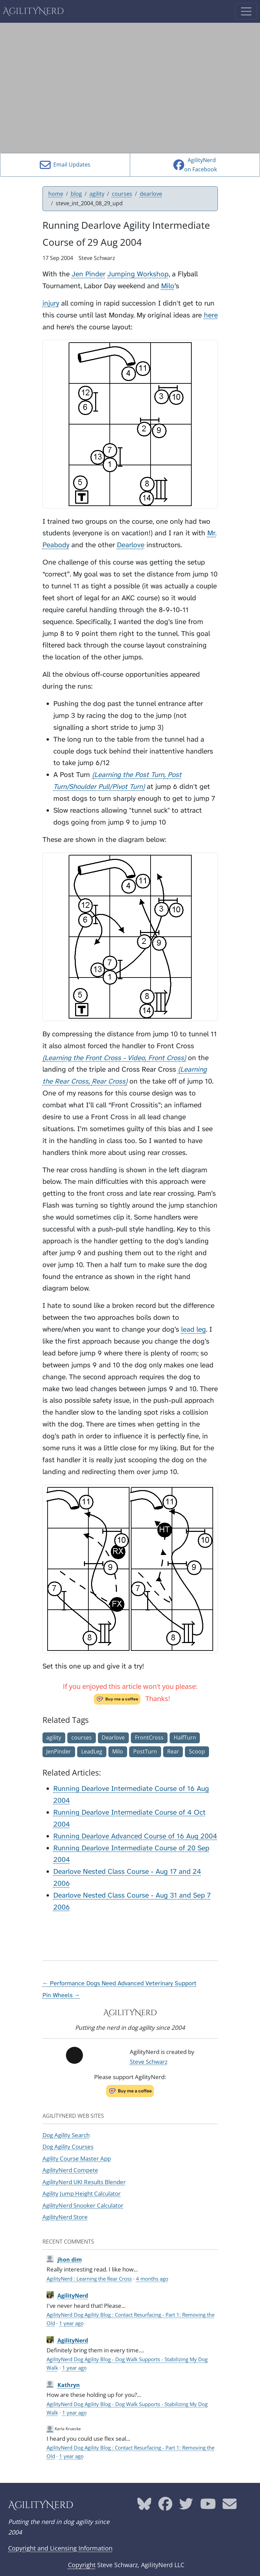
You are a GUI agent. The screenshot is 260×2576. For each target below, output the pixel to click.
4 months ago (152, 2278)
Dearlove (130, 544)
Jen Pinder (88, 274)
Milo (167, 285)
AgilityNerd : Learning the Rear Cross (89, 2278)
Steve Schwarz (149, 2061)
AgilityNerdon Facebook (195, 164)
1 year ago (71, 2323)
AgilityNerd (33, 11)
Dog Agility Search (66, 2135)
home (55, 193)
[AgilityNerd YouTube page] (208, 2506)
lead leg (193, 1329)
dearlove (151, 193)
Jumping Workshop (138, 274)
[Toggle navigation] (246, 11)
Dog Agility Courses (67, 2146)
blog (76, 193)
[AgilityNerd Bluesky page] (144, 2506)
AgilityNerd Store (65, 2217)
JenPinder (58, 1751)
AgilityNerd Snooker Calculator (82, 2205)
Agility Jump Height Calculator (81, 2193)
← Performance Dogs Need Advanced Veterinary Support (119, 1983)
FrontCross (149, 1737)
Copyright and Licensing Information (60, 2548)
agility (96, 193)
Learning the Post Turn (129, 774)
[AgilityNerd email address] (230, 2506)
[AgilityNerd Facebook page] (165, 2506)
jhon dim (69, 2259)
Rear (173, 1751)
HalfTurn (185, 1737)
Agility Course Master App (76, 2158)
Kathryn (68, 2385)
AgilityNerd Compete (70, 2170)
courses (122, 193)
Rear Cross (108, 1081)
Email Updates (65, 164)
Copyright (82, 2565)
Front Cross (166, 1057)
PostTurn (145, 1751)
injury (50, 303)
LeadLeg (91, 1751)
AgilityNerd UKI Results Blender (84, 2182)
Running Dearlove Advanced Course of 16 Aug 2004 (135, 1836)
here (211, 315)
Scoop (197, 1751)
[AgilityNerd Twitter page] (186, 2506)
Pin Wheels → (61, 1995)
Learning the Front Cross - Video (95, 1057)
